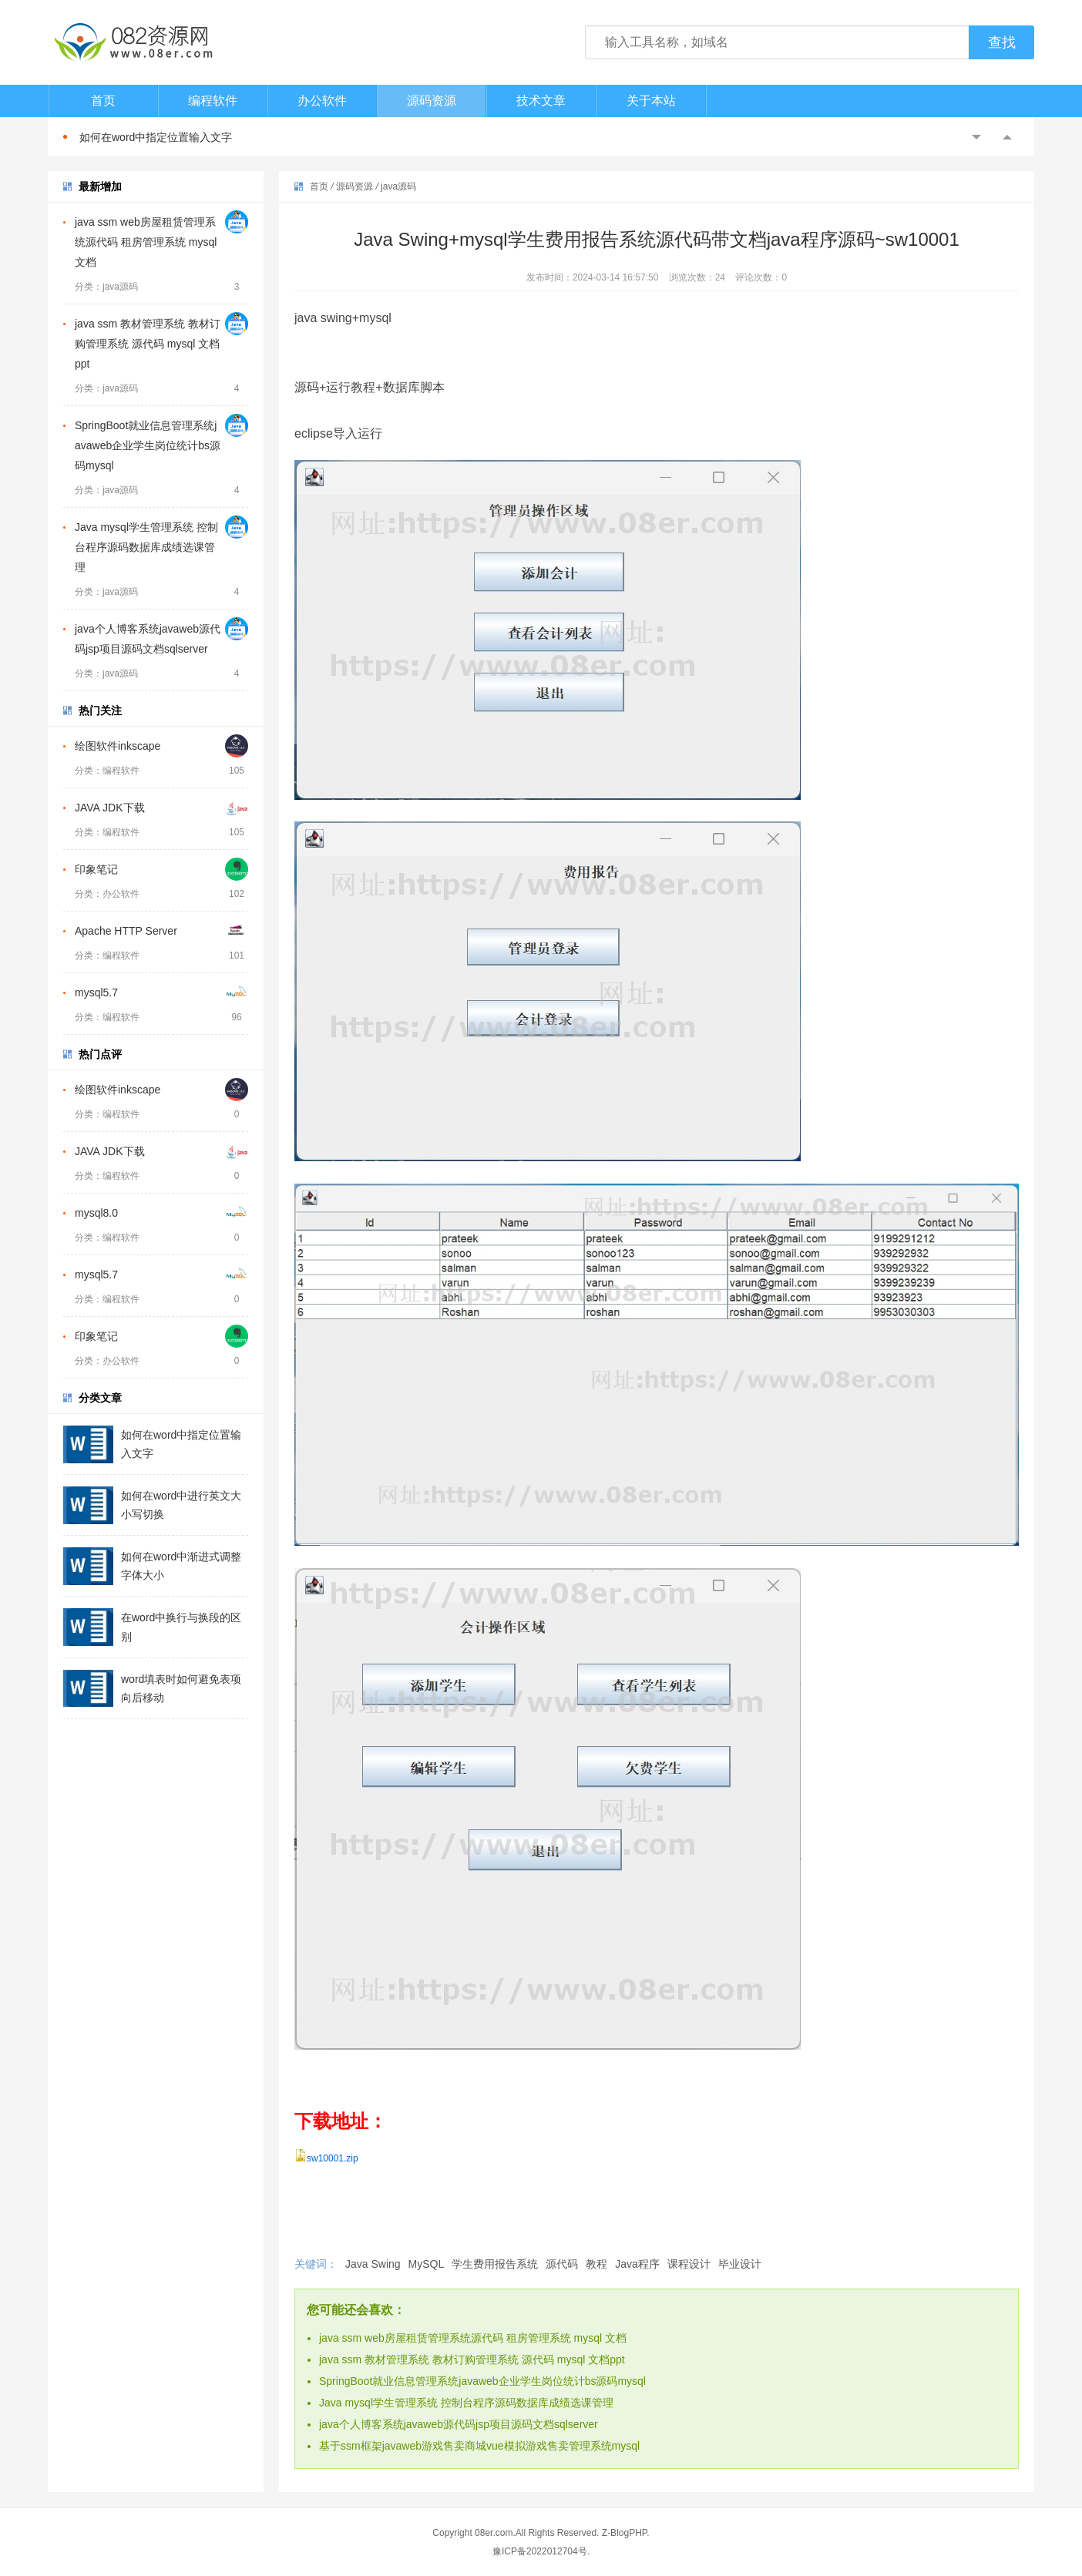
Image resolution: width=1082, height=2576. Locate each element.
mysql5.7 (96, 992)
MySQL (426, 2264)
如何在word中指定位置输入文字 (155, 137)
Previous (976, 137)
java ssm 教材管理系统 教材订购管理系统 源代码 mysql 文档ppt (147, 343)
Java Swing (373, 2264)
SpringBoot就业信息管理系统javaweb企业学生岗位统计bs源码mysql (147, 445)
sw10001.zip (332, 2158)
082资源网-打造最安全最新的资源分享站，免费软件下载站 (132, 42)
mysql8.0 (96, 1213)
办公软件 (322, 100)
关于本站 (651, 100)
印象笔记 (96, 869)
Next (1007, 137)
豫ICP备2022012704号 (539, 2551)
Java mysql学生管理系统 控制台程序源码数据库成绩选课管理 (146, 547)
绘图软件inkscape (117, 746)
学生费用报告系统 (495, 2264)
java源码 (398, 186)
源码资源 (431, 100)
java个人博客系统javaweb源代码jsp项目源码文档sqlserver (458, 2424)
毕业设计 (739, 2264)
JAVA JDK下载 (110, 807)
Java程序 (637, 2264)
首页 (103, 100)
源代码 (562, 2264)
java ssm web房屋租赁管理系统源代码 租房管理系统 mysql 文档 (146, 242)
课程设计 (689, 2264)
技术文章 (541, 100)
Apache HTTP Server (126, 931)
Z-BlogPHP (624, 2532)
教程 (596, 2264)
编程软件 (212, 100)
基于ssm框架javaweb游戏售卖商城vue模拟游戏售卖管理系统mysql (479, 2446)
